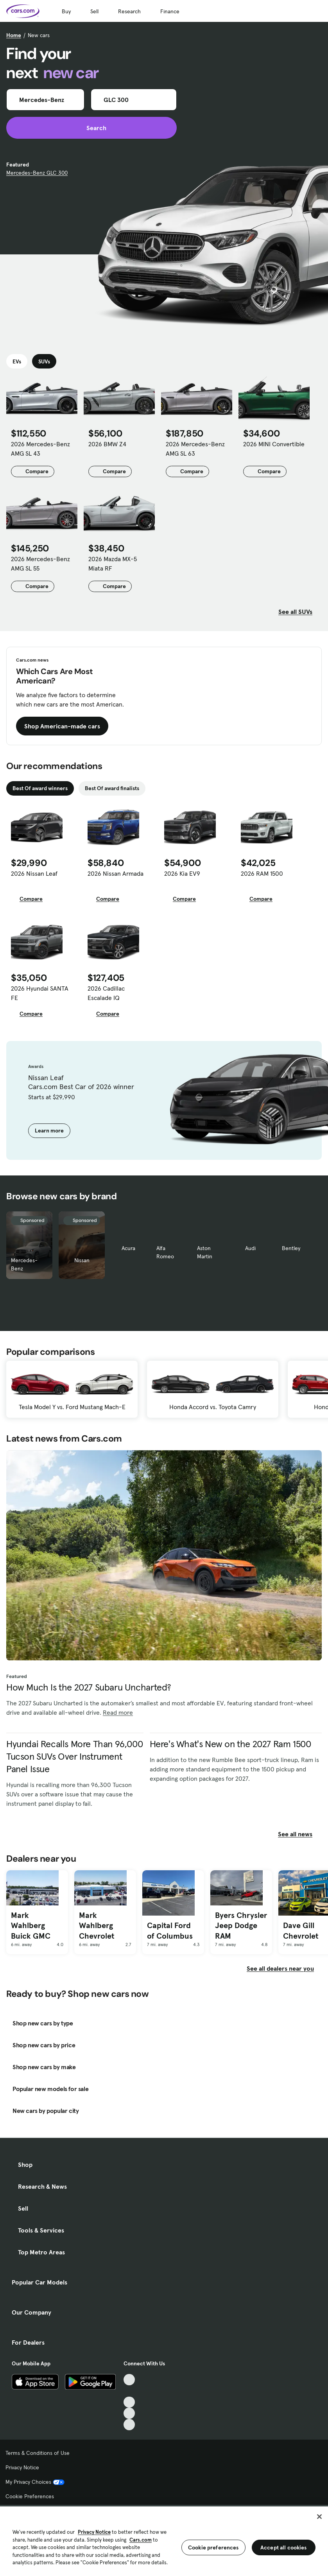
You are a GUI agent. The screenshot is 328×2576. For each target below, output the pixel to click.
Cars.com (140, 2540)
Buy (66, 11)
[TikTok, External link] (129, 2379)
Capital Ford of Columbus (170, 1930)
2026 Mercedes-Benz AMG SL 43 (40, 448)
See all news (300, 1834)
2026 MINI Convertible (274, 444)
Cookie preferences (213, 2547)
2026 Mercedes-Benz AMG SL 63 (195, 448)
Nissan (82, 1260)
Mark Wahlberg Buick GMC (30, 1925)
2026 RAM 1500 (262, 873)
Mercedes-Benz (24, 1264)
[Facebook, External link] (129, 2391)
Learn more (49, 1130)
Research (129, 11)
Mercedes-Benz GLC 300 (37, 172)
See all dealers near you (280, 1968)
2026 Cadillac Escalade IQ (106, 993)
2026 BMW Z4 (107, 444)
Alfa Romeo (165, 1252)
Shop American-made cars (62, 726)
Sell (94, 11)
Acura (128, 1248)
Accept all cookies (283, 2547)
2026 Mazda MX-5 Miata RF (112, 563)
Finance (169, 11)
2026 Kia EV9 (182, 873)
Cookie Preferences (29, 2496)
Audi (250, 1248)
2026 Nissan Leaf (34, 873)
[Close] (319, 2516)
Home (13, 35)
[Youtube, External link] (129, 2402)
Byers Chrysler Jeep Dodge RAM (241, 1925)
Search (91, 128)
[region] (164, 2540)
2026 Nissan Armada (115, 873)
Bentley (291, 1248)
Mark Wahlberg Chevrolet (96, 1925)
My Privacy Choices (35, 2481)
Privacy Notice (22, 2467)
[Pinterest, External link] (129, 2424)
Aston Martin (204, 1252)
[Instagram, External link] (129, 2413)
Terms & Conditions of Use (37, 2452)
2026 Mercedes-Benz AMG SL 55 (40, 563)
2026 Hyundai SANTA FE (39, 993)
